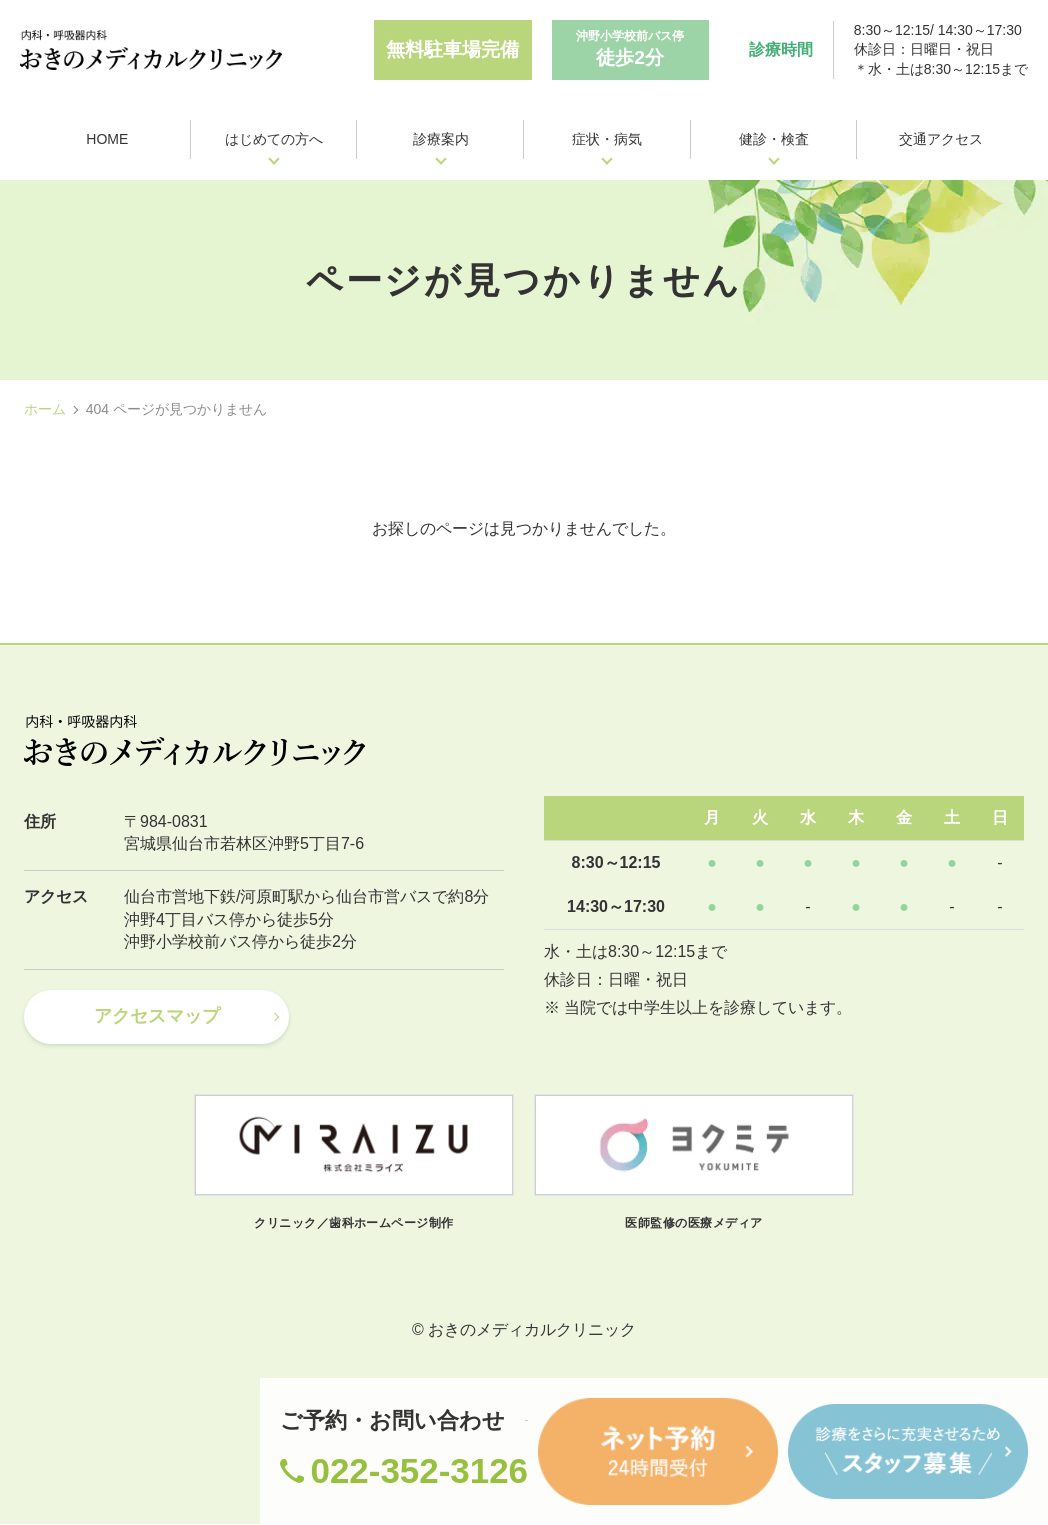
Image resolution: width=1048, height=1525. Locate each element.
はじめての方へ (274, 139)
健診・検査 (774, 139)
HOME (107, 139)
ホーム (45, 409)
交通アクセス (941, 139)
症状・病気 (607, 139)
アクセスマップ (157, 1017)
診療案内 (441, 139)
